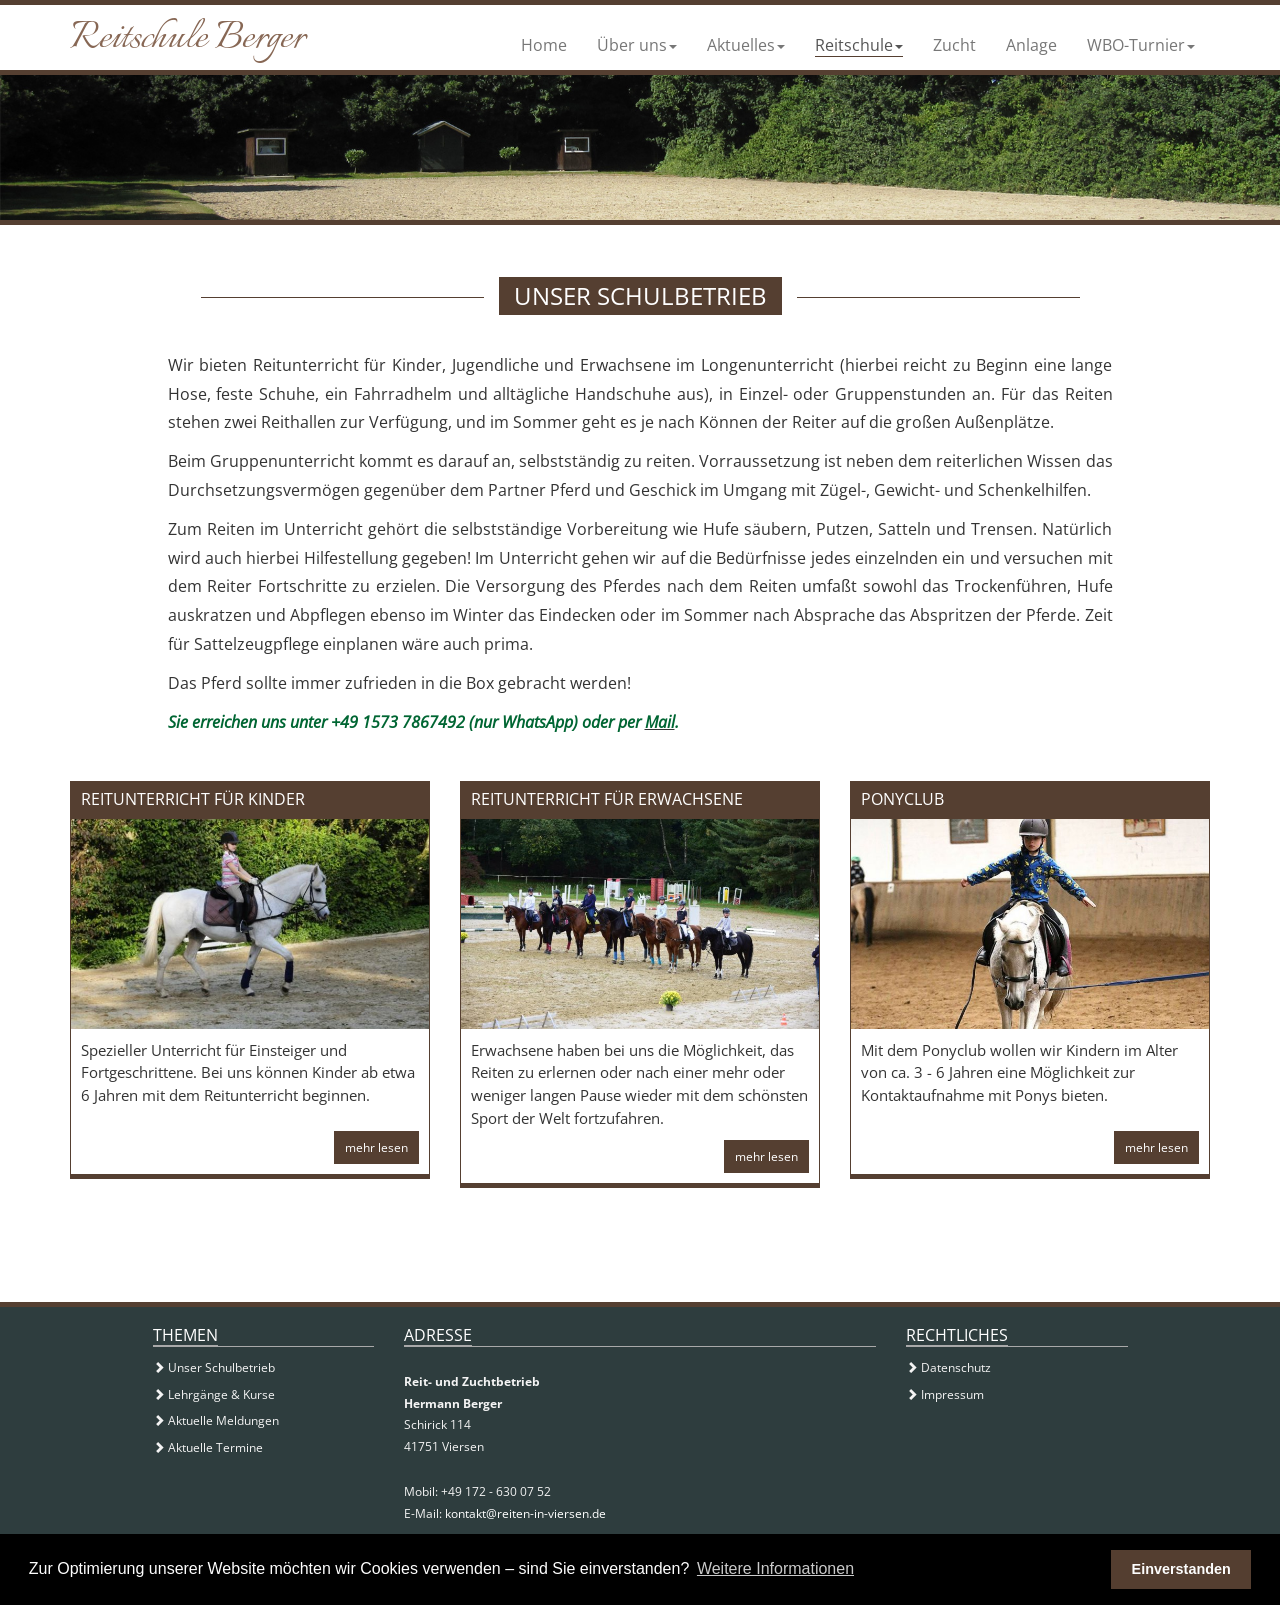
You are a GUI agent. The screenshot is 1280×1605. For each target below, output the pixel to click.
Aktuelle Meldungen (216, 1420)
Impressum (945, 1394)
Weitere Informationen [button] (775, 1568)
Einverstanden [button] (1181, 1569)
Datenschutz (948, 1367)
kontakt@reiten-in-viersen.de (525, 1513)
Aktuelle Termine (208, 1447)
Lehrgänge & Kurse (214, 1394)
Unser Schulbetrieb (214, 1367)
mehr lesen (376, 1147)
